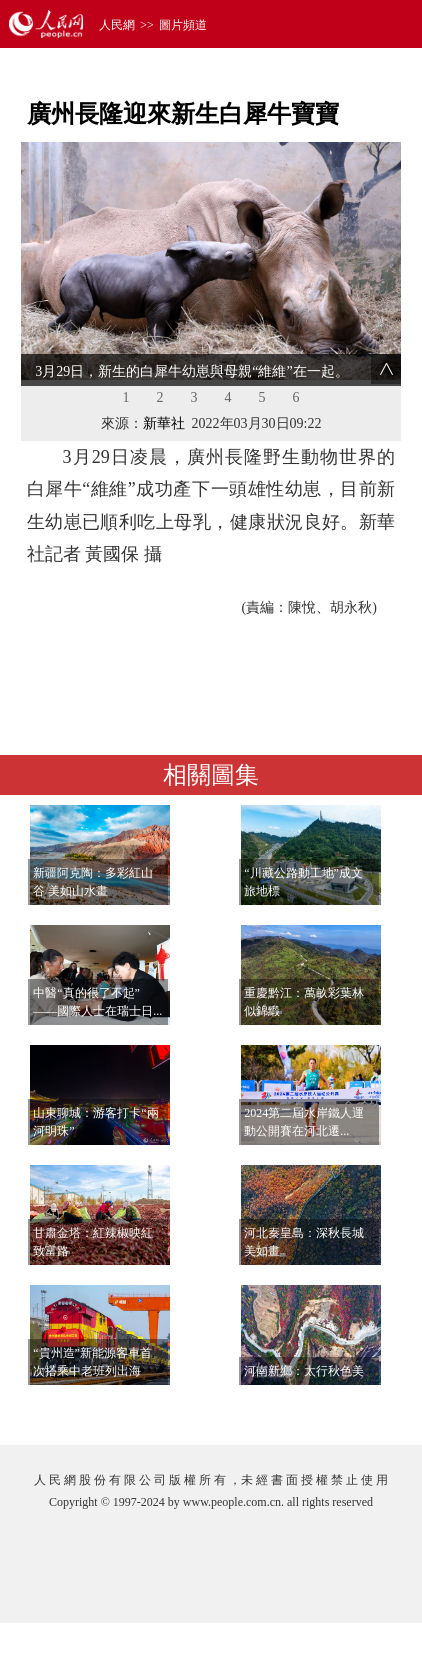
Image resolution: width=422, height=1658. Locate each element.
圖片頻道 (183, 25)
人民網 (117, 25)
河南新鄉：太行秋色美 (304, 1371)
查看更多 (344, 1409)
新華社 (164, 423)
